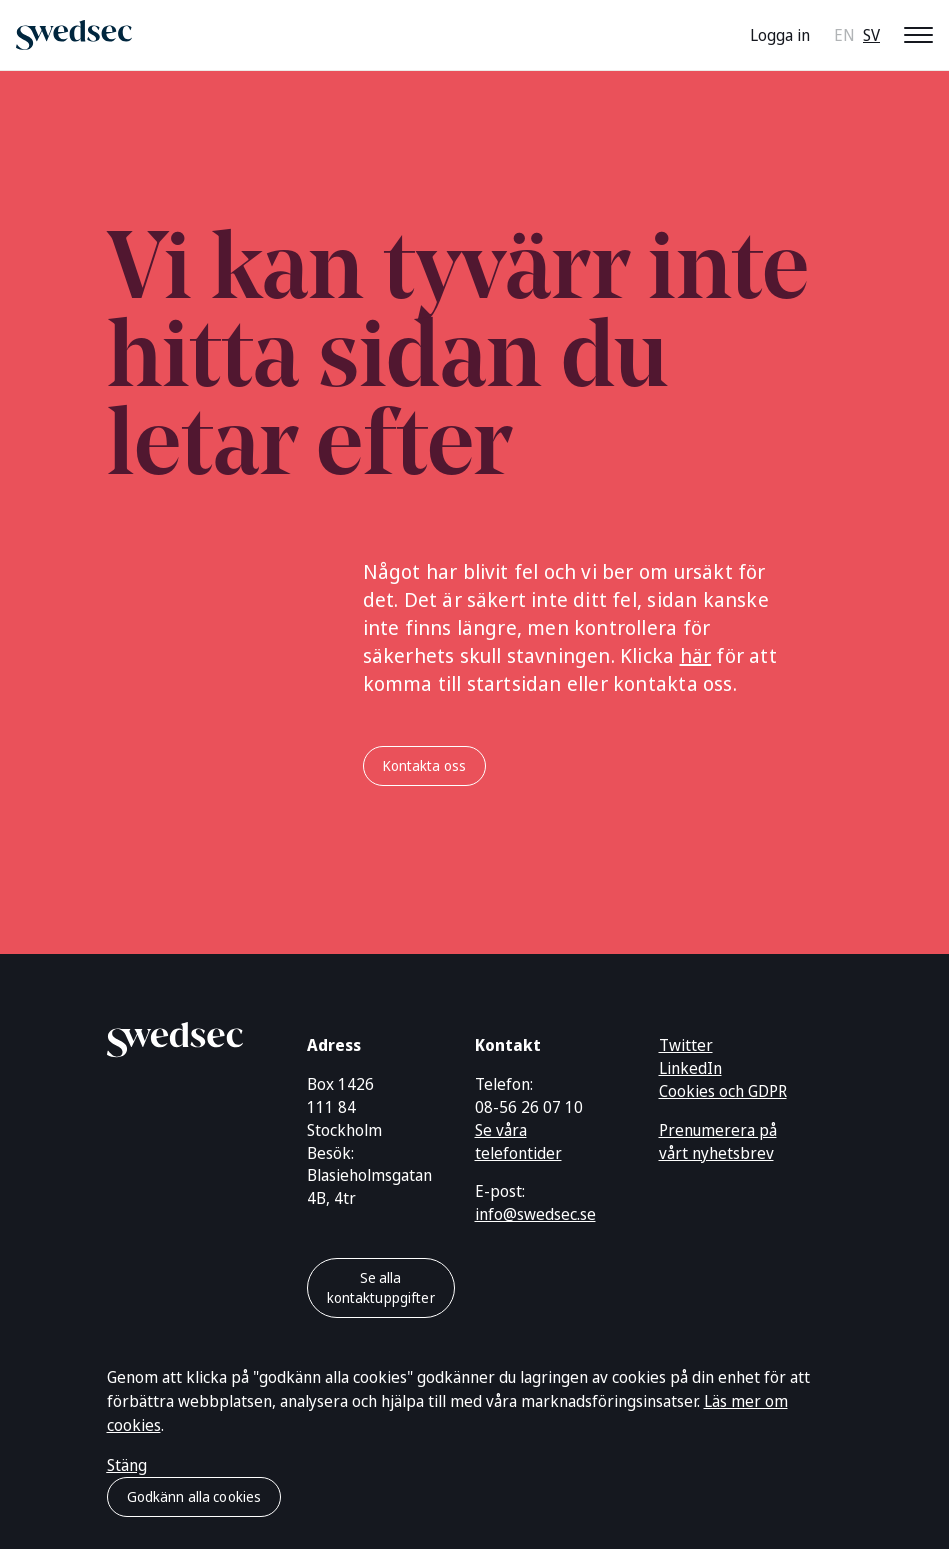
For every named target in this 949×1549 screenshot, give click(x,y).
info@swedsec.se (535, 1214)
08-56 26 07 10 (529, 1107)
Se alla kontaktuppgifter (381, 1287)
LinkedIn (690, 1068)
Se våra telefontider (518, 1141)
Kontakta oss (425, 765)
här (696, 655)
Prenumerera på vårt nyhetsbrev (718, 1141)
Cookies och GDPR (723, 1091)
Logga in (780, 35)
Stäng (127, 1465)
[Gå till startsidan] (175, 1036)
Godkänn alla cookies (194, 1496)
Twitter (686, 1045)
